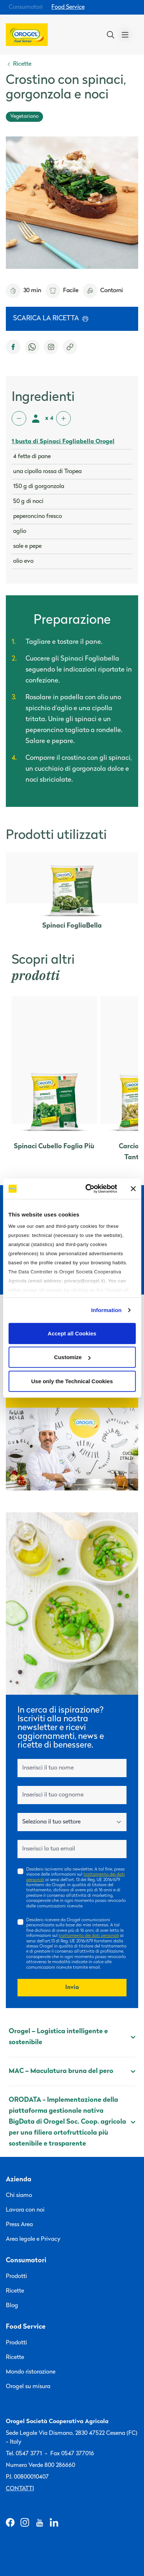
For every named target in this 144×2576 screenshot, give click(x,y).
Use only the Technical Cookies (72, 1381)
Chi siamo (19, 2195)
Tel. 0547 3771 (24, 2454)
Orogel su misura (28, 2387)
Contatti (20, 2489)
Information (106, 1310)
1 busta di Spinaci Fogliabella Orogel (63, 442)
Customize (72, 1357)
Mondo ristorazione (30, 2372)
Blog (12, 2306)
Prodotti (16, 2276)
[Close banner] (133, 1188)
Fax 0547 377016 (72, 2454)
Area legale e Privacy (33, 2239)
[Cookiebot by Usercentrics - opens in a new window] (87, 1189)
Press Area (19, 2225)
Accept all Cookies (72, 1333)
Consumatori (26, 7)
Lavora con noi (25, 2210)
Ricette (15, 2291)
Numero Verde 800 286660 (40, 2465)
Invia (72, 1988)
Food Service (68, 7)
